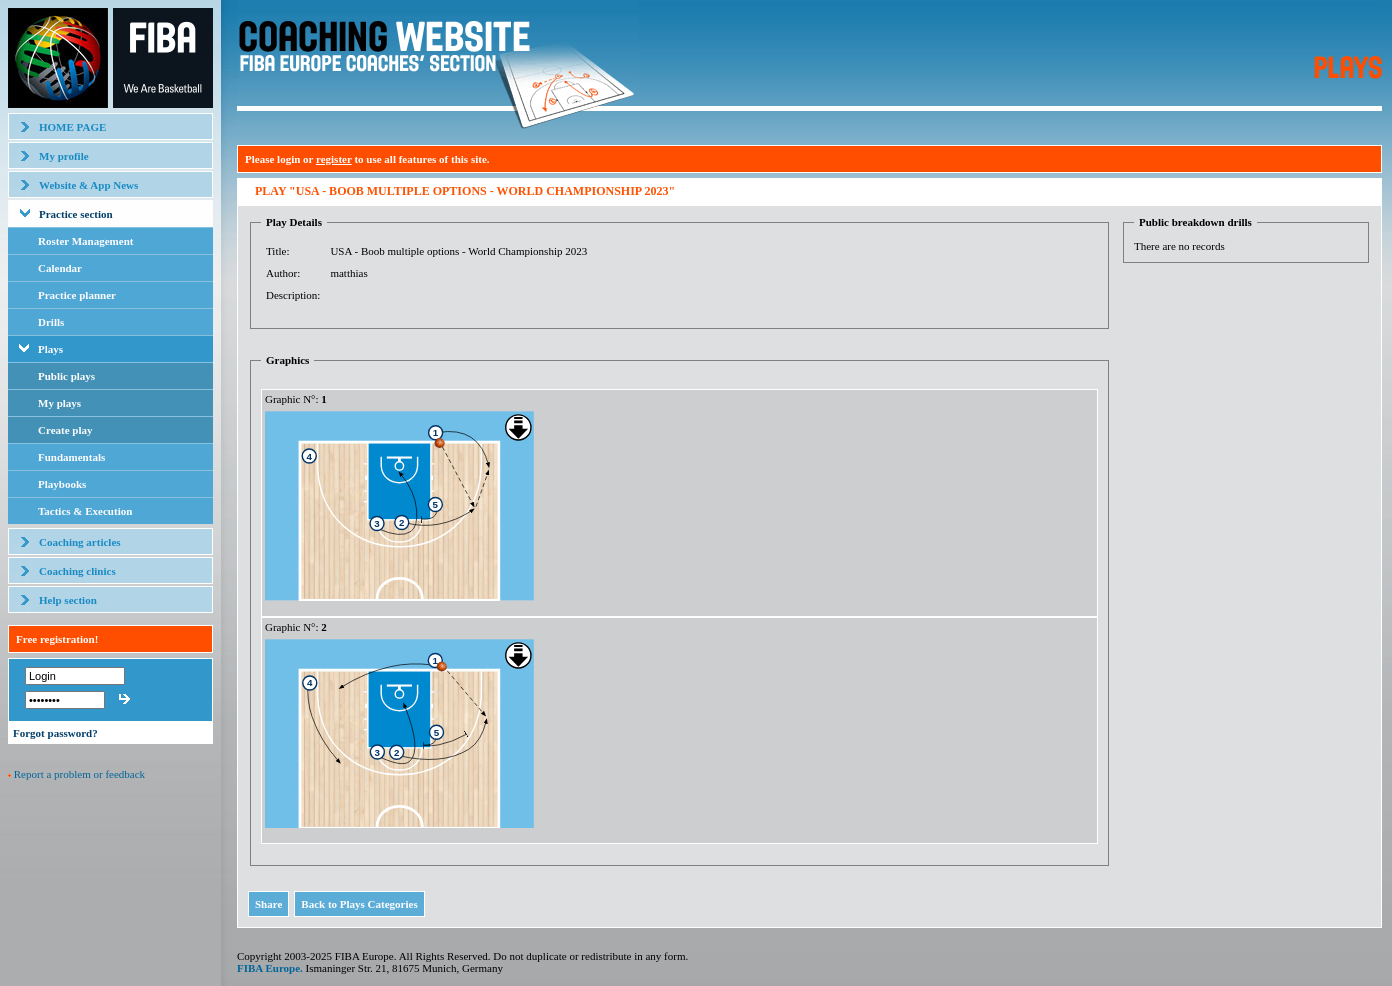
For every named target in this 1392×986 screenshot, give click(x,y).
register (334, 159)
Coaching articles (80, 542)
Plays (50, 349)
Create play (65, 430)
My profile (64, 156)
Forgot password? (55, 733)
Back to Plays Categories (359, 904)
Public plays (66, 376)
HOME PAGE (72, 127)
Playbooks (62, 484)
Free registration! (57, 639)
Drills (51, 322)
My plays (59, 403)
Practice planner (77, 295)
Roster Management (85, 241)
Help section (68, 600)
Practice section (76, 214)
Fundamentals (71, 457)
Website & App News (88, 185)
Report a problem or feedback (79, 774)
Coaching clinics (77, 571)
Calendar (60, 268)
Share (268, 904)
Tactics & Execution (85, 511)
